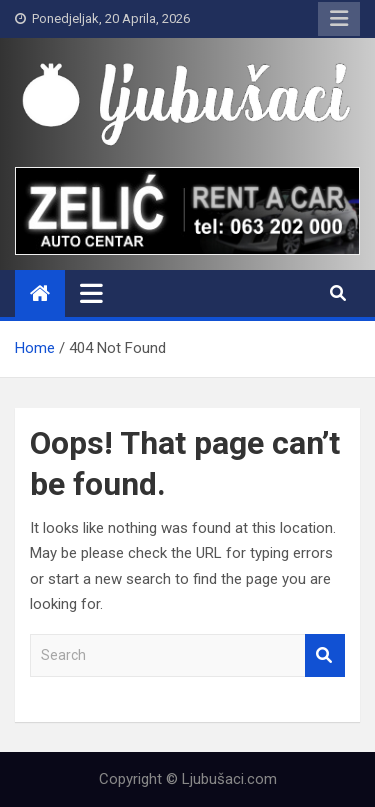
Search (325, 655)
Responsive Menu (339, 19)
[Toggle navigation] (91, 293)
